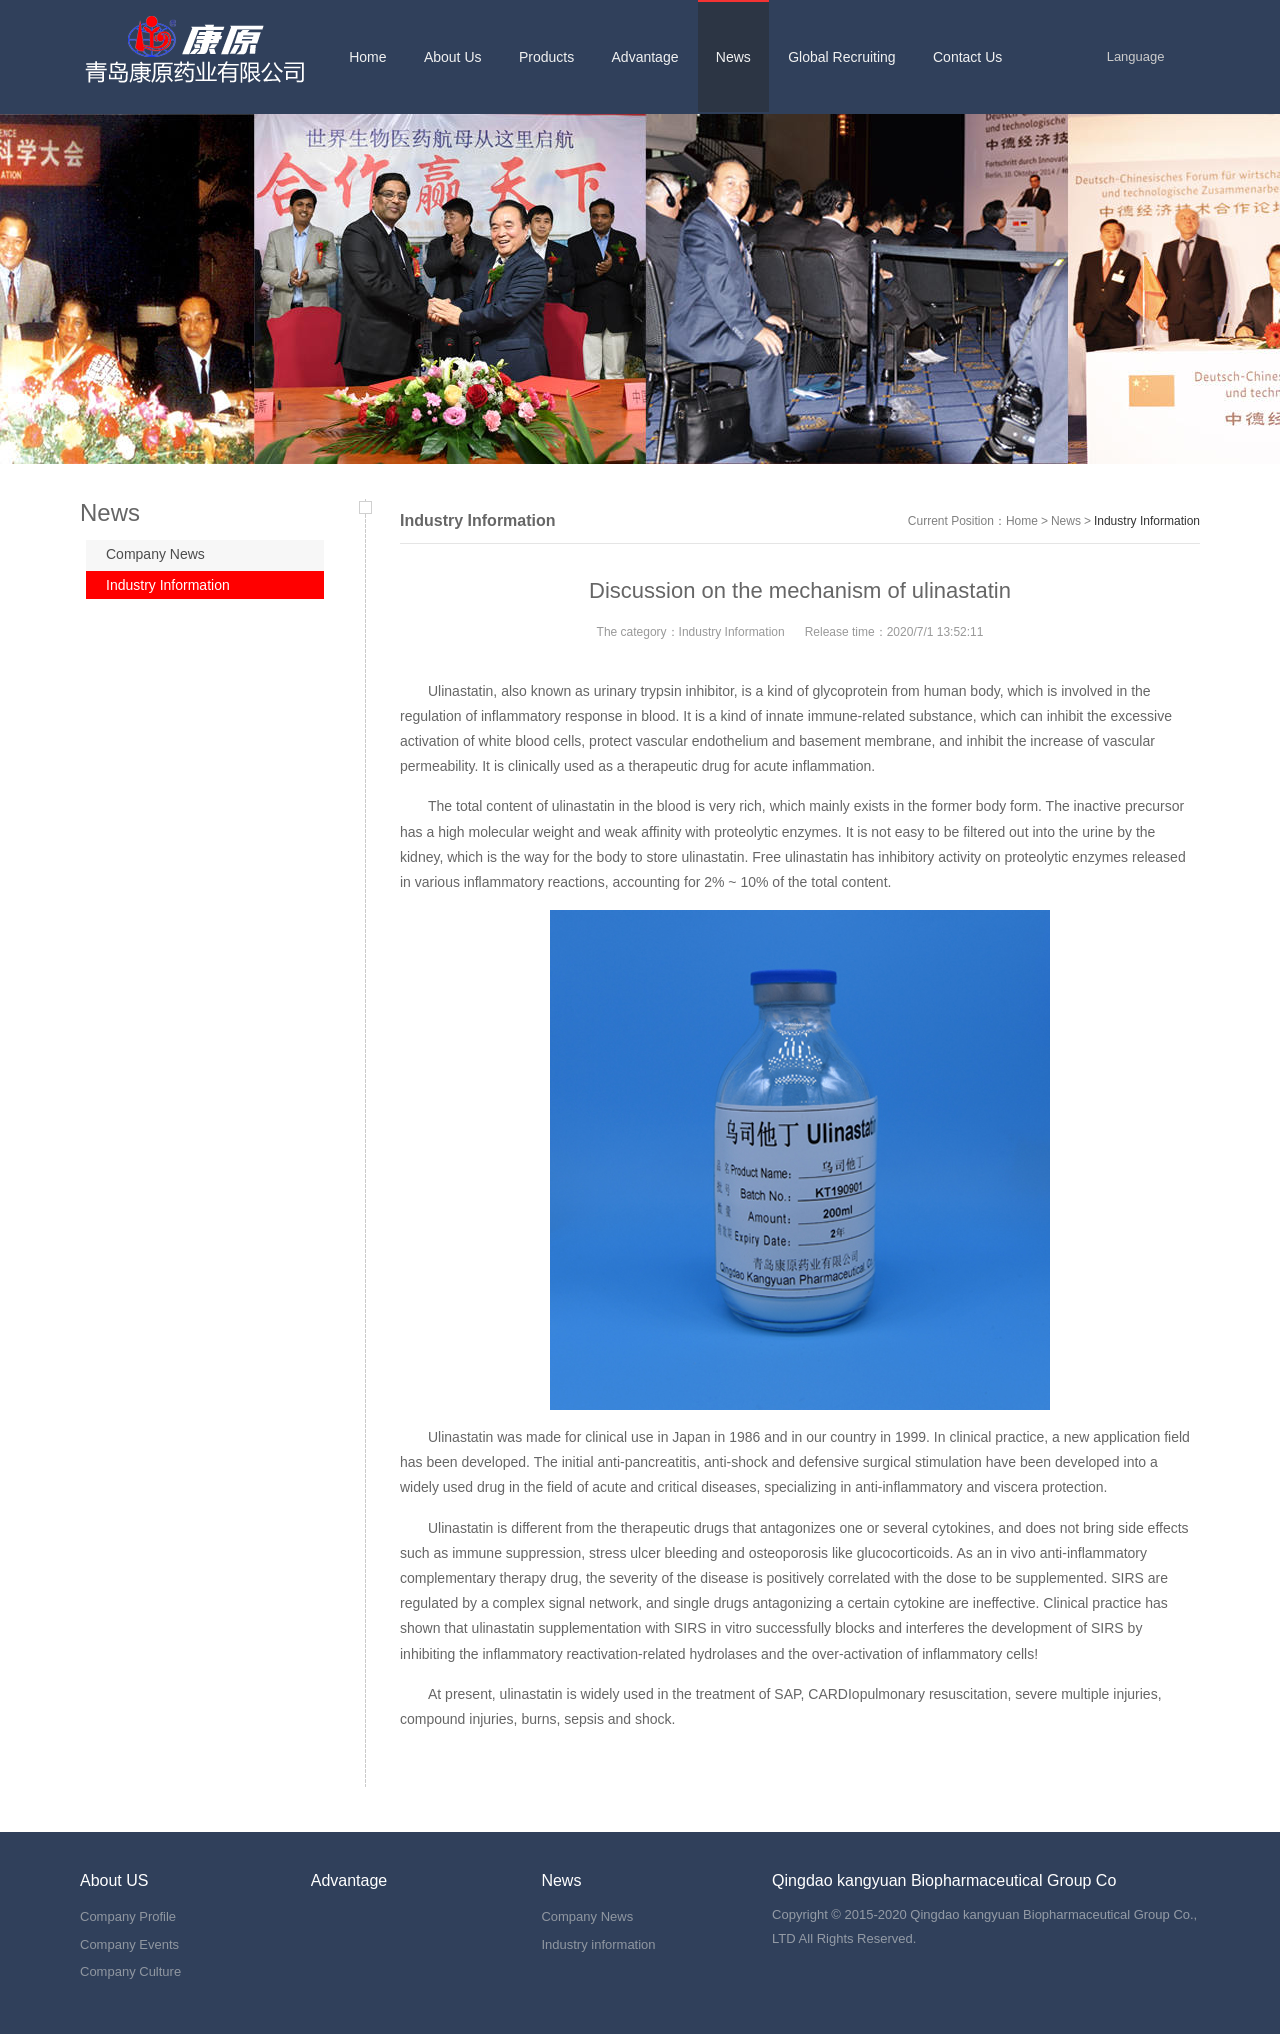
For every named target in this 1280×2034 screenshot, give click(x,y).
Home (1022, 521)
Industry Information (168, 585)
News (1066, 521)
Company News (155, 554)
